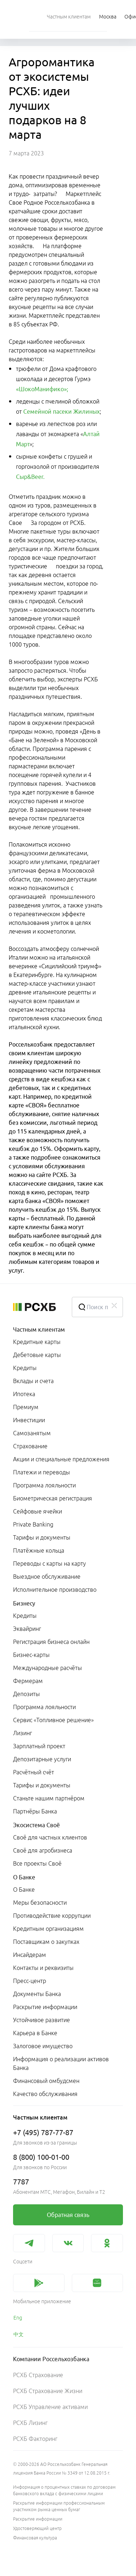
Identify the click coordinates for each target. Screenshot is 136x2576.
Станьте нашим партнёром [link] (49, 1798)
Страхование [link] (30, 1446)
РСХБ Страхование (38, 2375)
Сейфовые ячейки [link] (37, 1511)
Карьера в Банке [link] (35, 2033)
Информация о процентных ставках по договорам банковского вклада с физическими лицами (64, 2490)
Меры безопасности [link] (40, 1902)
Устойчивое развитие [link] (41, 2020)
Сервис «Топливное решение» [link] (53, 1720)
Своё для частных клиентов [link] (50, 1837)
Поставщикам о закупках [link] (46, 1941)
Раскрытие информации (37, 2519)
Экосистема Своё (36, 1825)
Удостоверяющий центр (37, 2528)
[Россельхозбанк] (36, 1307)
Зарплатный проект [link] (39, 1746)
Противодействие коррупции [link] (52, 1915)
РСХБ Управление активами (50, 2407)
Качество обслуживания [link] (45, 2094)
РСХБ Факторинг (35, 2438)
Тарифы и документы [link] (41, 1537)
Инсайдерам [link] (29, 1954)
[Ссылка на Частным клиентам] (69, 16)
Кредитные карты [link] (37, 1342)
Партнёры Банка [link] (35, 1811)
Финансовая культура (35, 2537)
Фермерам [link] (28, 1681)
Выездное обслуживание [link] (47, 1576)
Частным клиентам (39, 1329)
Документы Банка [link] (37, 1994)
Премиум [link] (25, 1407)
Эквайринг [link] (27, 1628)
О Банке (24, 1877)
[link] (68, 2214)
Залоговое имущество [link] (43, 2046)
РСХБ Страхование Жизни (47, 2391)
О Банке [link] (24, 1889)
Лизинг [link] (22, 1733)
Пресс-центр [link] (29, 1981)
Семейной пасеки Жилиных (61, 411)
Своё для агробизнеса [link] (42, 1850)
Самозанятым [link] (32, 1433)
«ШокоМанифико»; (42, 389)
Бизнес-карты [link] (31, 1655)
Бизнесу (24, 1603)
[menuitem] (69, 16)
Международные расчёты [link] (47, 1668)
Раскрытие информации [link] (45, 2007)
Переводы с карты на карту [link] (49, 1563)
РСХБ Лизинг (30, 2423)
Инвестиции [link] (29, 1420)
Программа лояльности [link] (44, 1485)
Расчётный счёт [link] (33, 1772)
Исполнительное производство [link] (54, 1589)
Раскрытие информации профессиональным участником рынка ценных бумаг (59, 2506)
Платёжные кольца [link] (38, 1550)
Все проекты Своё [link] (37, 1863)
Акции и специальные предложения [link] (61, 1459)
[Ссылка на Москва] (108, 16)
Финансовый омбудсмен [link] (46, 2081)
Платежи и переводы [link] (41, 1472)
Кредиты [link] (25, 1368)
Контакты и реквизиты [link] (43, 1968)
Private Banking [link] (33, 1524)
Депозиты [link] (26, 1694)
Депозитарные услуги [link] (42, 1759)
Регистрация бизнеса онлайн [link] (51, 1641)
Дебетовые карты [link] (37, 1355)
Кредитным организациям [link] (48, 1928)
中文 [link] (18, 2334)
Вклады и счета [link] (33, 1381)
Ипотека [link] (24, 1394)
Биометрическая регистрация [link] (52, 1498)
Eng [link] (17, 2318)
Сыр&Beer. (30, 476)
